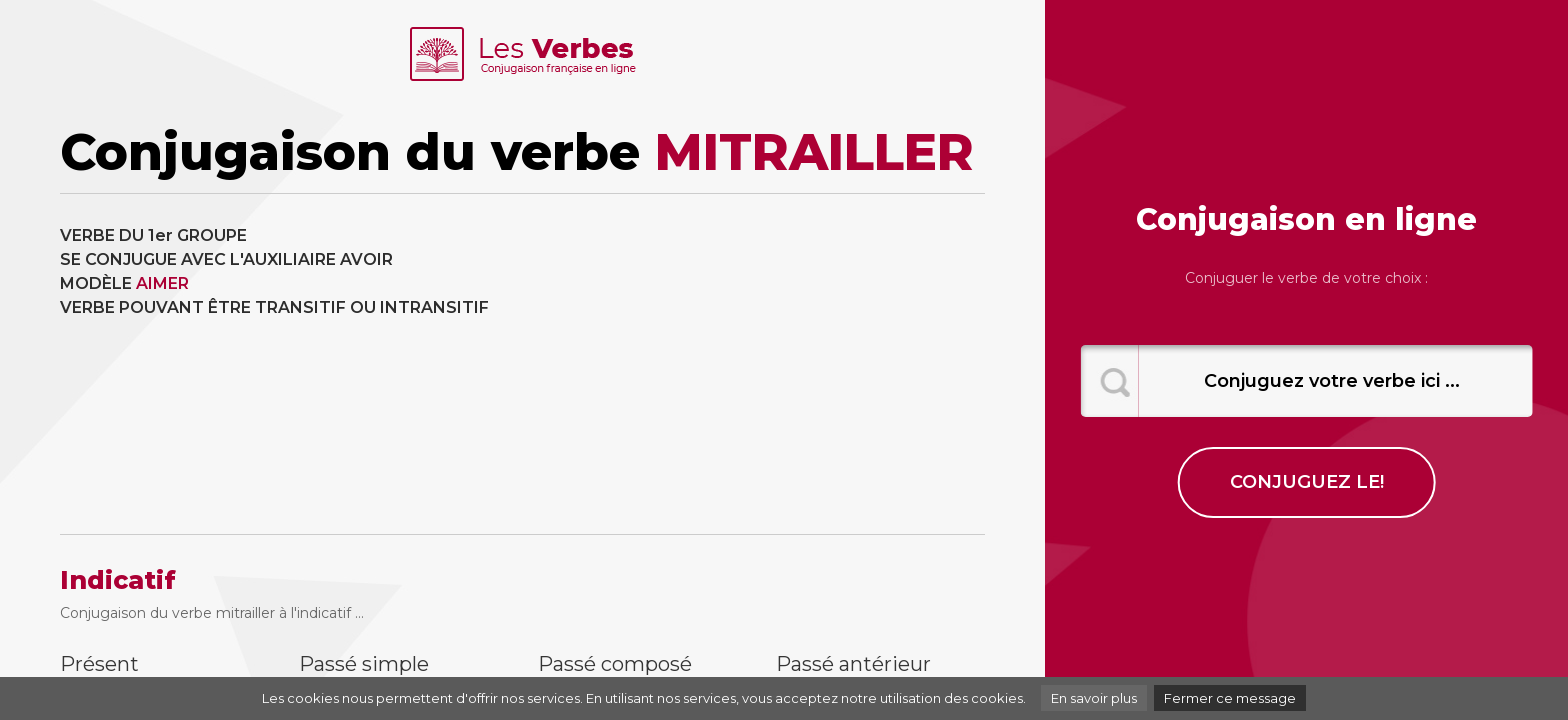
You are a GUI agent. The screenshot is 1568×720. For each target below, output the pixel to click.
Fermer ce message (1230, 698)
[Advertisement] (762, 364)
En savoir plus (1094, 698)
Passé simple (364, 664)
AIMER (162, 283)
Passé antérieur (853, 664)
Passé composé (615, 664)
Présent (99, 664)
